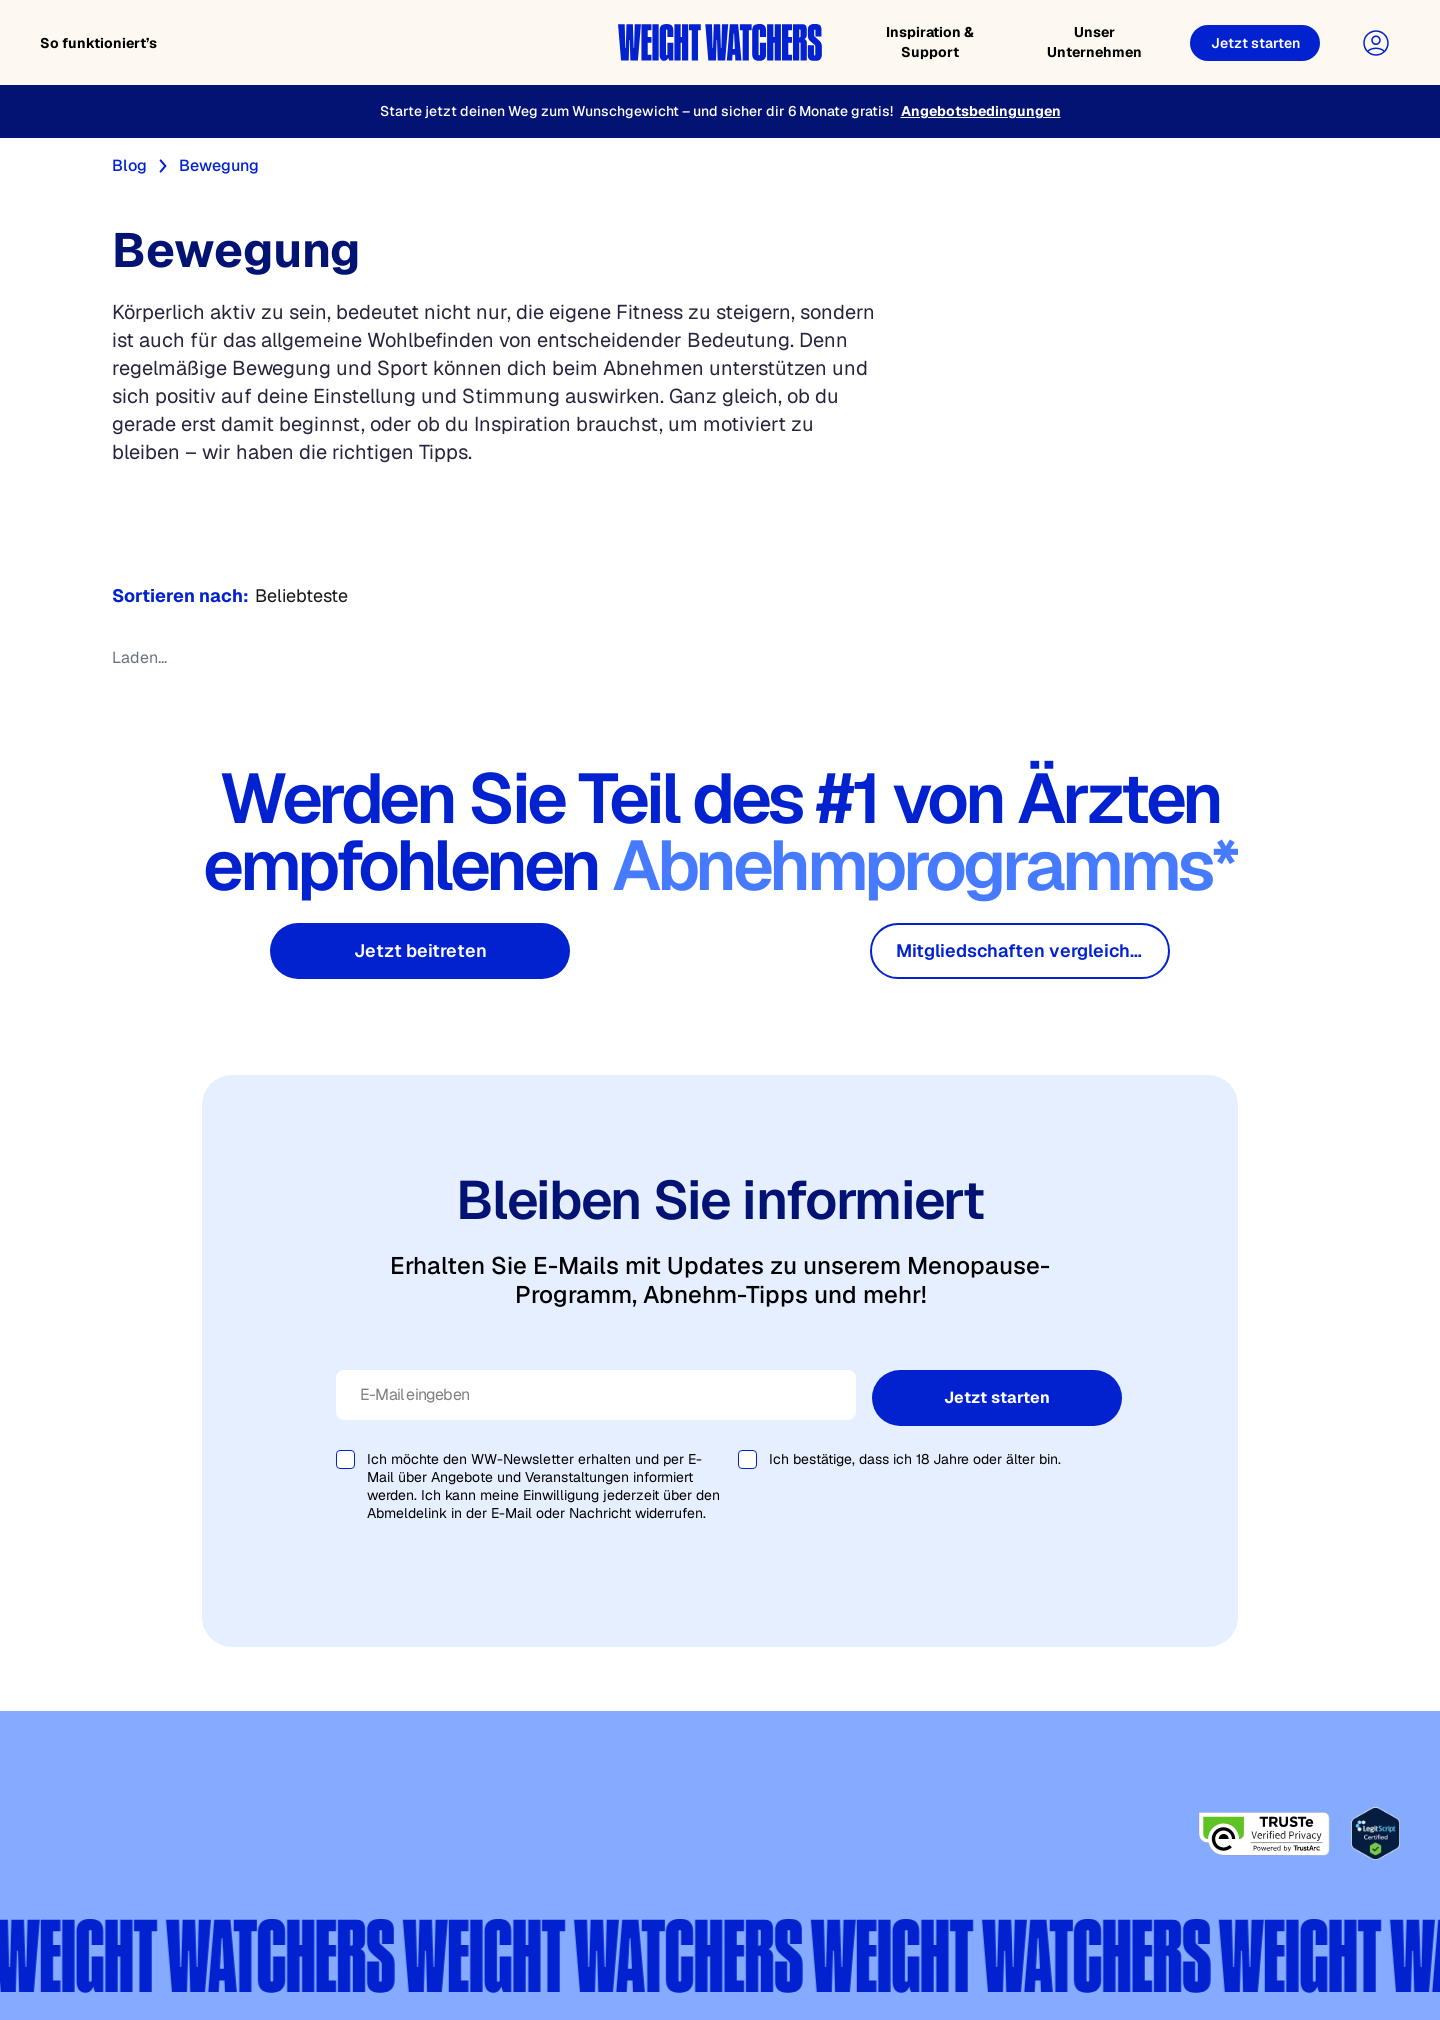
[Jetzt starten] (1255, 43)
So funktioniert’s (98, 43)
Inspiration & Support (930, 42)
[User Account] (1376, 43)
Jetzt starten (997, 1397)
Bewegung (219, 165)
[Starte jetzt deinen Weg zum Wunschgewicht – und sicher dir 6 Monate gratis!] (720, 111)
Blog (129, 165)
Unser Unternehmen (1094, 42)
